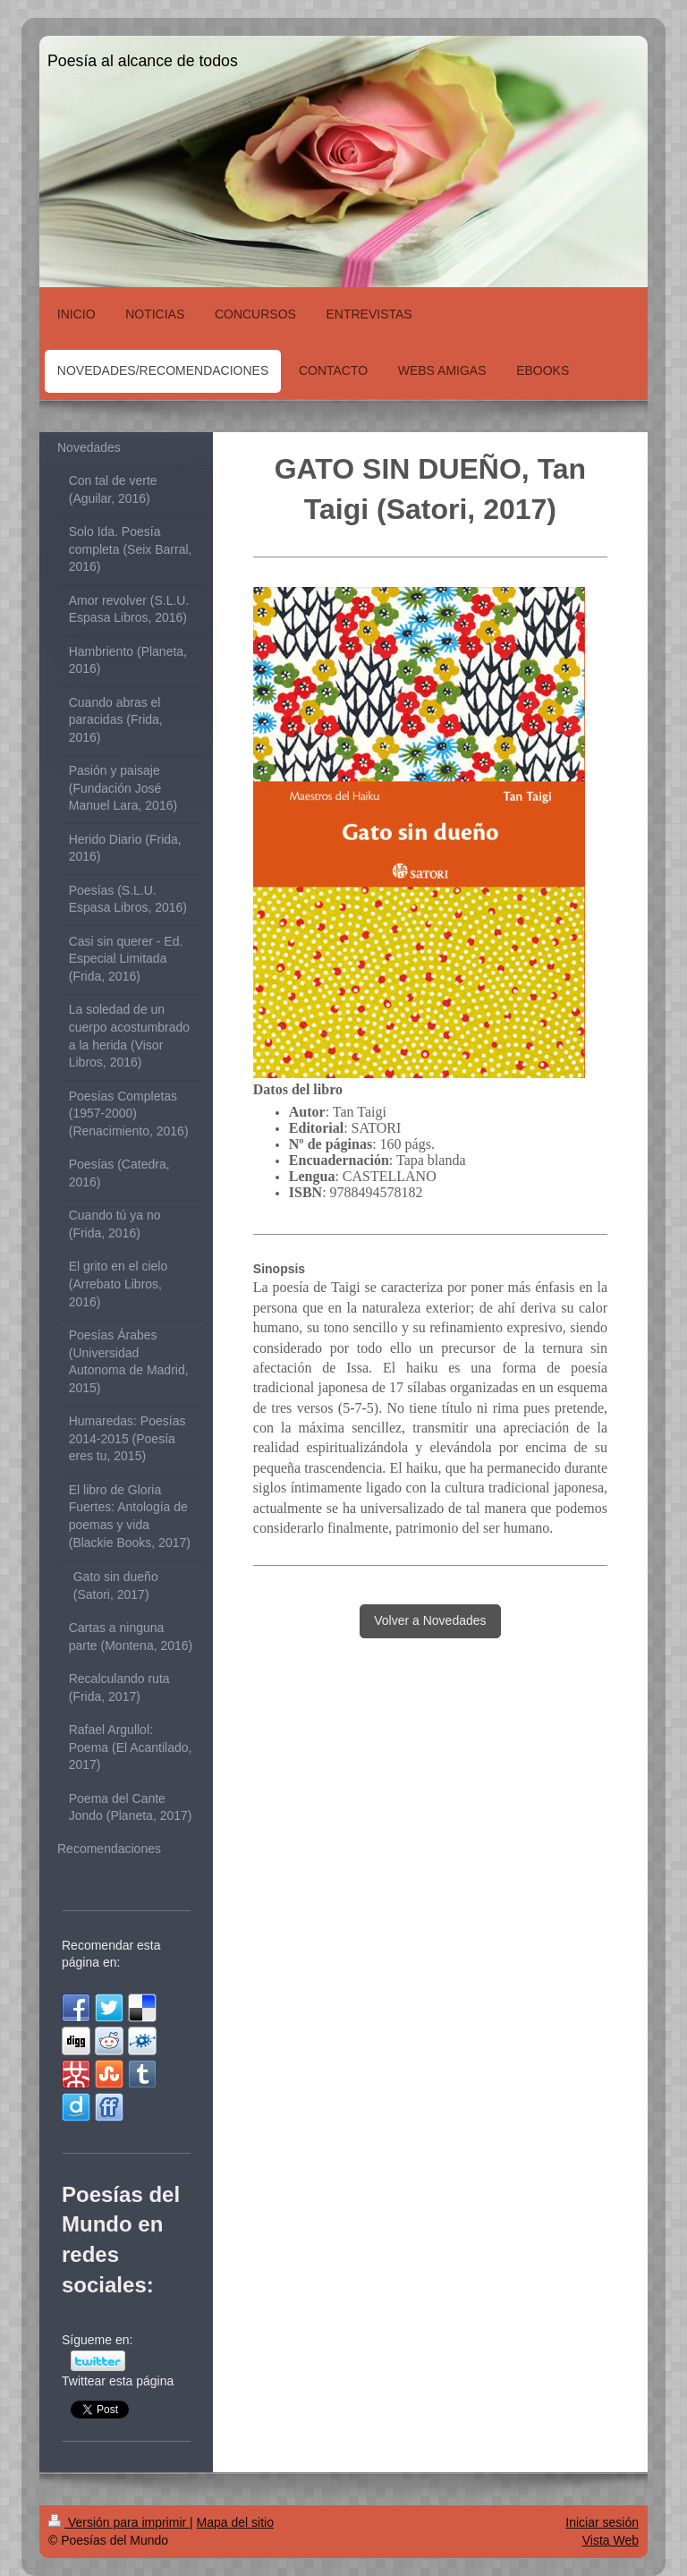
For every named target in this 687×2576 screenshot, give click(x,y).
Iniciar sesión (602, 2522)
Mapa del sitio (235, 2522)
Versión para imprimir (119, 2522)
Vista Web (610, 2540)
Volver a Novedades (430, 1620)
